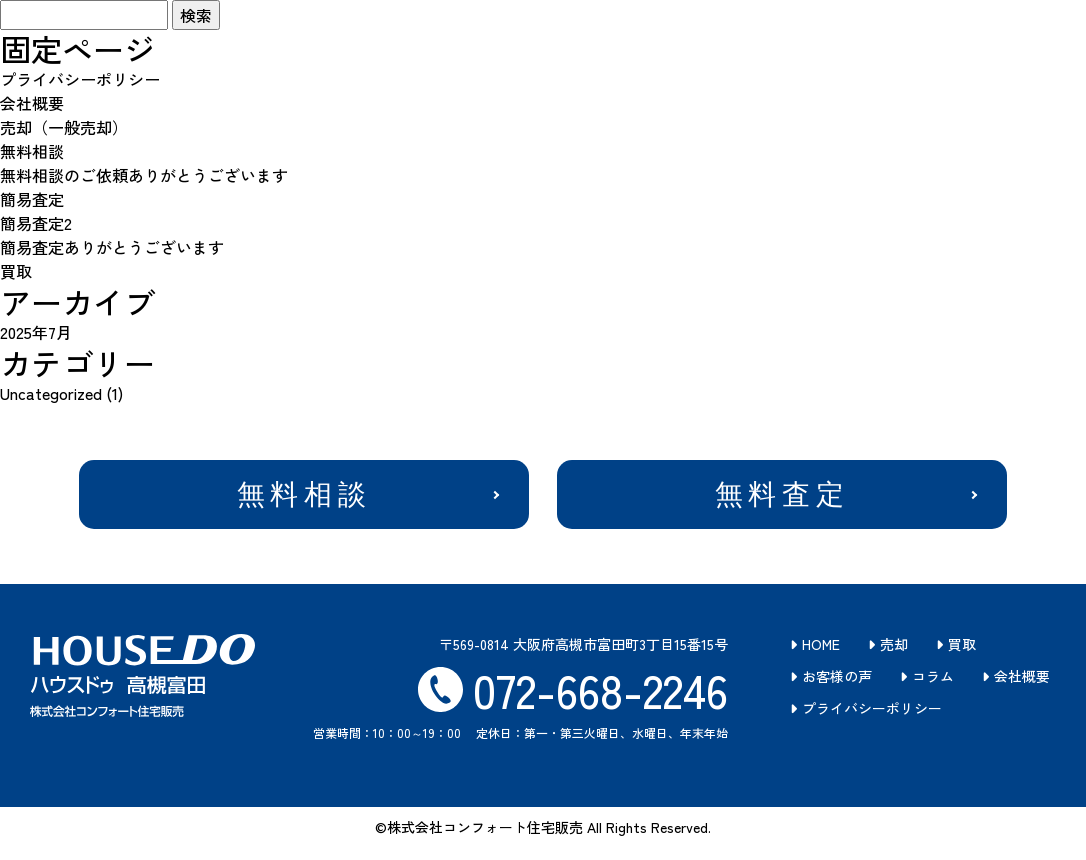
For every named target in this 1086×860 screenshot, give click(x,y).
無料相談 (32, 151)
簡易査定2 (36, 223)
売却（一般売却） (64, 127)
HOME (821, 648)
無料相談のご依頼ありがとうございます (144, 175)
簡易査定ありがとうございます (112, 247)
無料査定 (782, 496)
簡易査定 (32, 199)
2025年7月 (36, 332)
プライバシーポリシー (80, 79)
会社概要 (32, 103)
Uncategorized (51, 393)
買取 (16, 271)
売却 (894, 648)
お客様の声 (837, 680)
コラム (933, 680)
